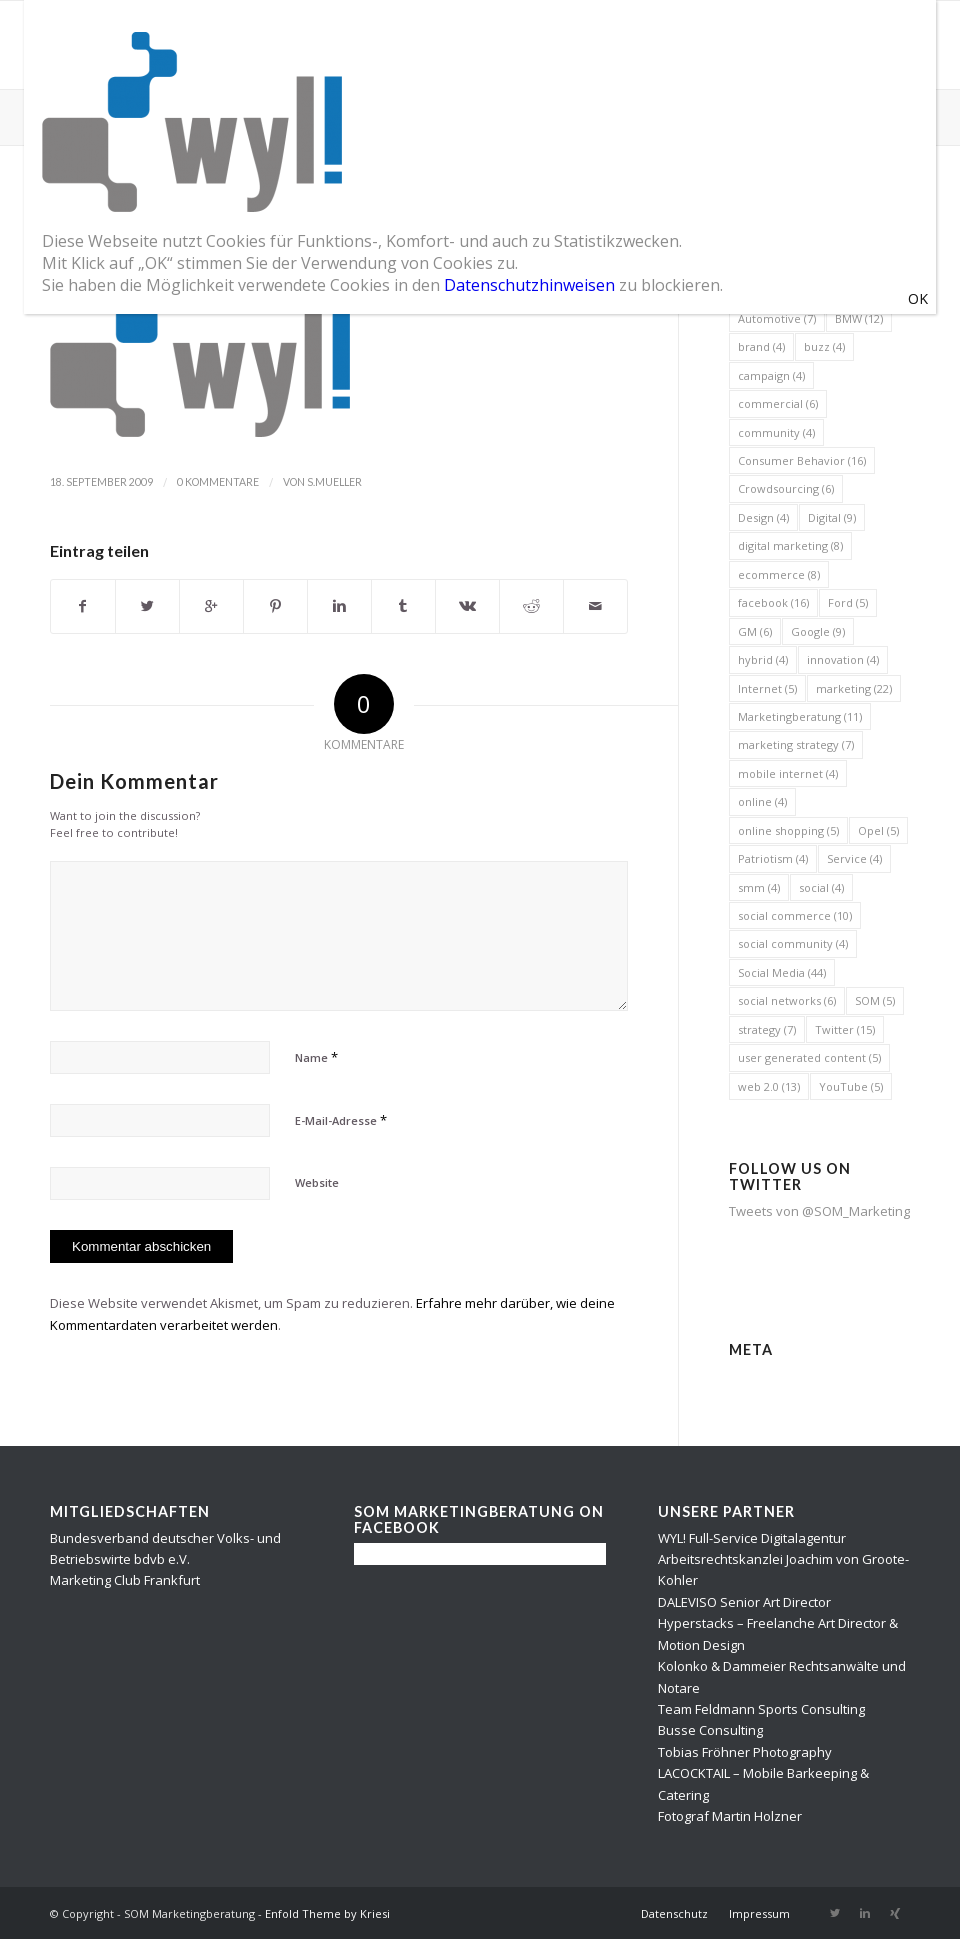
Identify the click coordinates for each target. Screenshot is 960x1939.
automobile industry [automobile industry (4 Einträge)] (800, 289)
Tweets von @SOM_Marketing (819, 1211)
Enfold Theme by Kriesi (327, 1913)
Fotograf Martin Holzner (730, 1816)
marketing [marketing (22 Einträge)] (854, 688)
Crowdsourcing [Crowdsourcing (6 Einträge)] (786, 488)
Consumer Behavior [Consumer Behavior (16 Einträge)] (802, 460)
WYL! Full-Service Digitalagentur (752, 1538)
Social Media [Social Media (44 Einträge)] (782, 972)
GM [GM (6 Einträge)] (755, 631)
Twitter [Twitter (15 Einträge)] (845, 1029)
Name (316, 1057)
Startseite (849, 116)
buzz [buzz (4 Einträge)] (824, 346)
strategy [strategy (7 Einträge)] (767, 1029)
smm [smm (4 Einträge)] (759, 887)
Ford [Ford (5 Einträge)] (848, 602)
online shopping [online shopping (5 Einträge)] (788, 830)
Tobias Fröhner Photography (745, 1752)
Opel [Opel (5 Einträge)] (878, 830)
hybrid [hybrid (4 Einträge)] (763, 659)
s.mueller (334, 482)
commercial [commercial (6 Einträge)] (778, 403)
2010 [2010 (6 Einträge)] (757, 233)
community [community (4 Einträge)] (776, 432)
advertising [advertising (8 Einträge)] (833, 233)
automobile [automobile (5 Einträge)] (776, 261)
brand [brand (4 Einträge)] (761, 346)
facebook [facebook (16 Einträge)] (773, 602)
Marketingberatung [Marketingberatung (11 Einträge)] (800, 716)
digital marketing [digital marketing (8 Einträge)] (790, 545)
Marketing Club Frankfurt (125, 1580)
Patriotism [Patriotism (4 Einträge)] (773, 858)
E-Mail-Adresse (341, 1120)
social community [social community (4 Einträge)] (793, 943)
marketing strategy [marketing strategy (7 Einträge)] (796, 744)
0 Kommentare (218, 482)
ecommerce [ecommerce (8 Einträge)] (779, 574)
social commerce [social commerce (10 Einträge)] (795, 915)
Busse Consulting (710, 1730)
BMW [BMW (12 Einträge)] (859, 318)
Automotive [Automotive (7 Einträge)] (777, 318)
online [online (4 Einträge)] (762, 801)
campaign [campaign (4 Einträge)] (771, 375)
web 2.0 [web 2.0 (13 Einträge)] (769, 1086)
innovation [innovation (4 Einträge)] (843, 659)
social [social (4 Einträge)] (821, 887)
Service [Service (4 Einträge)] (854, 858)
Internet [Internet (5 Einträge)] (767, 688)
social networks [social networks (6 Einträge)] (787, 1000)
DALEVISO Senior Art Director (744, 1602)
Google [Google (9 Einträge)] (818, 631)
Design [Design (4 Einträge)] (763, 517)
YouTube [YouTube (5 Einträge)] (851, 1086)
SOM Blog (86, 115)
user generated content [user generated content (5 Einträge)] (809, 1057)
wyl (80, 212)
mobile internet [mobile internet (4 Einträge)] (788, 773)
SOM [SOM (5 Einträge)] (875, 1000)
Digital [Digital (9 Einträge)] (832, 517)
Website (317, 1182)
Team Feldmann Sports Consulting (761, 1709)
